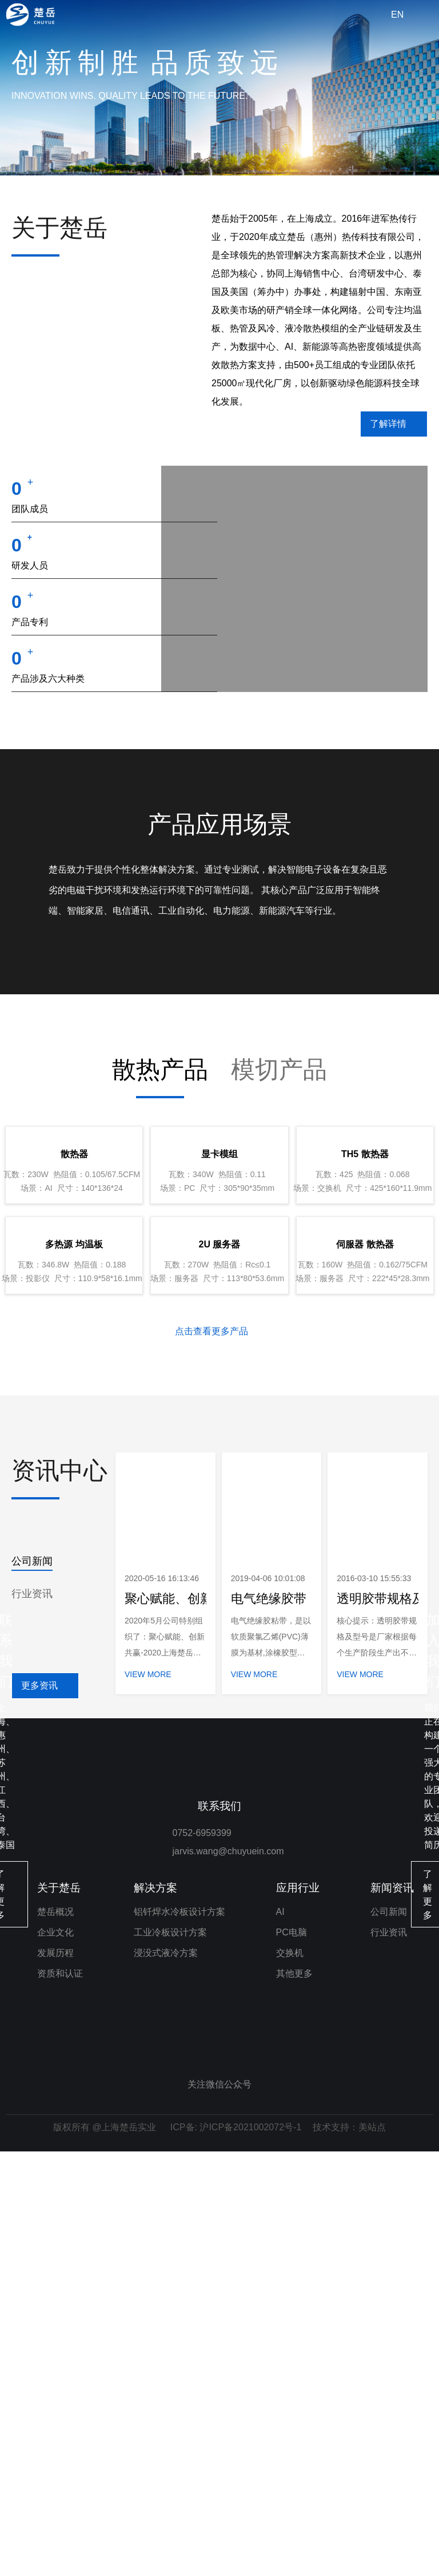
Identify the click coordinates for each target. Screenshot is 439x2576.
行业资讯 (32, 1949)
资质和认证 (60, 2398)
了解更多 (105, 2185)
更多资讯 (39, 2041)
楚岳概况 (55, 2336)
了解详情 (388, 424)
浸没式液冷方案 (166, 2377)
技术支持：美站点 (349, 2552)
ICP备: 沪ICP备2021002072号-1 (235, 2552)
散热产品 (160, 1179)
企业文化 (55, 2357)
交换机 (290, 2377)
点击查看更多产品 (211, 1687)
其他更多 (294, 2398)
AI (280, 2336)
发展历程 (55, 2377)
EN (397, 14)
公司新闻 (32, 1916)
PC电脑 (291, 2357)
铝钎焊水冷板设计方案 (179, 2336)
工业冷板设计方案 (170, 2357)
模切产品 (279, 1179)
